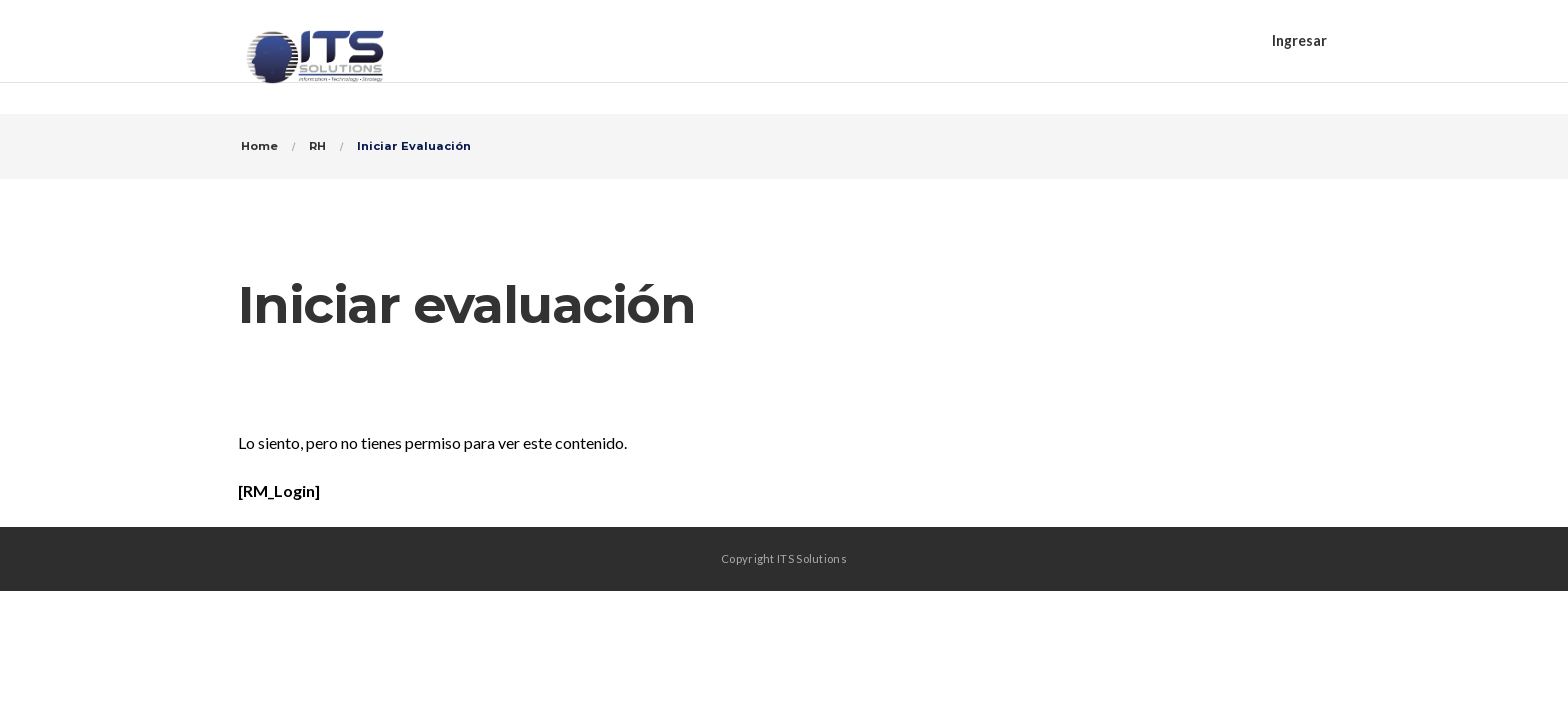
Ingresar (1299, 40)
